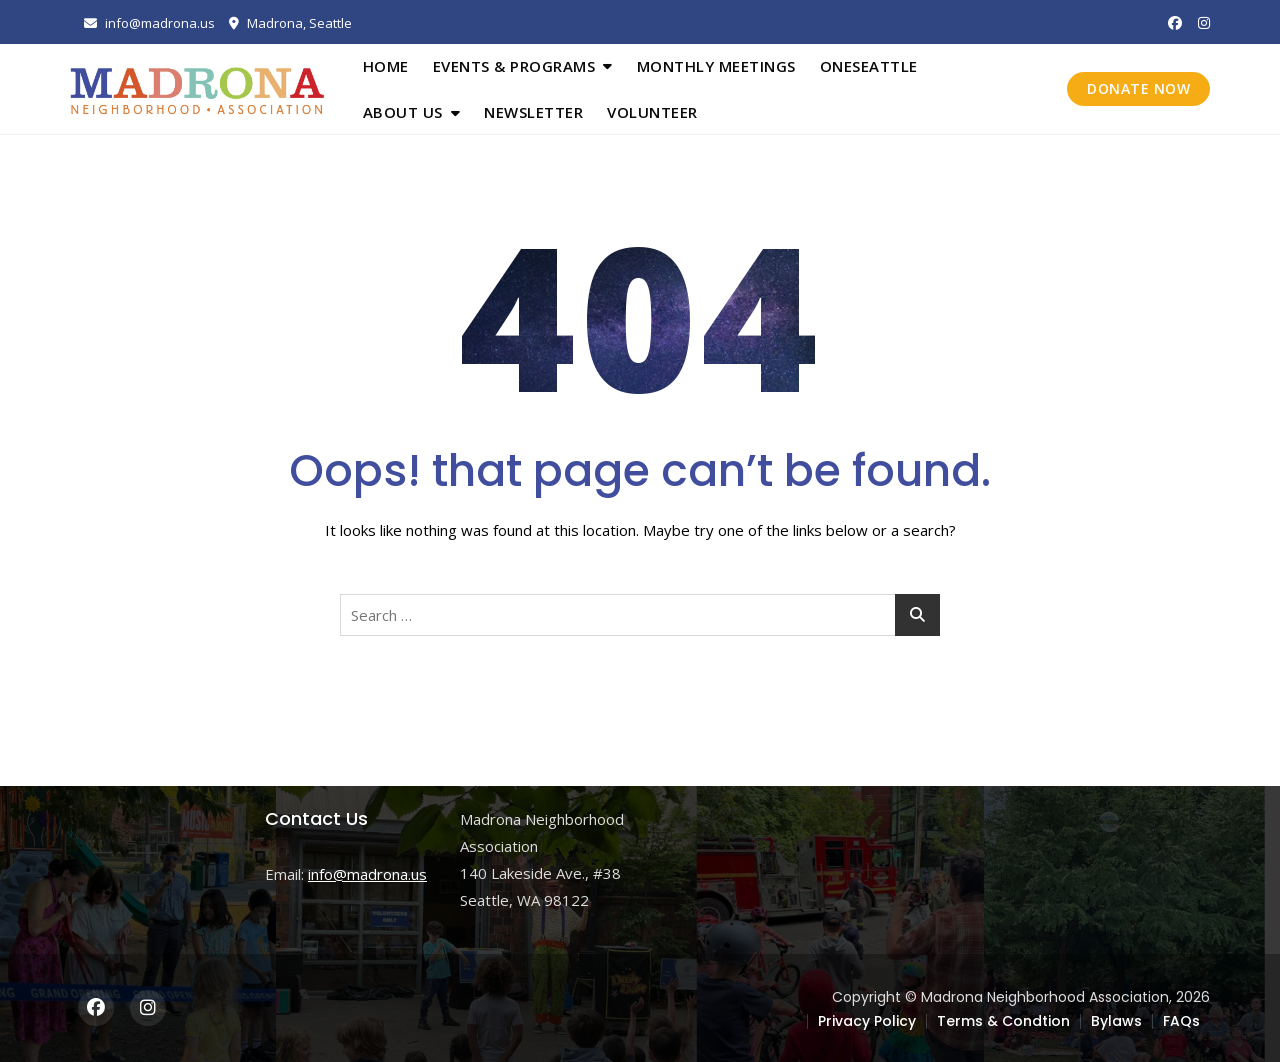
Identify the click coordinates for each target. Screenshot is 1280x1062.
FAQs (1181, 1021)
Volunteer (652, 112)
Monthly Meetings (716, 66)
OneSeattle (869, 66)
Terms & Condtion (1003, 1021)
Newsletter (533, 112)
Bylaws (1116, 1021)
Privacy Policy (867, 1021)
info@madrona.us (149, 23)
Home (386, 66)
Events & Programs (514, 66)
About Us (403, 112)
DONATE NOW (1138, 88)
